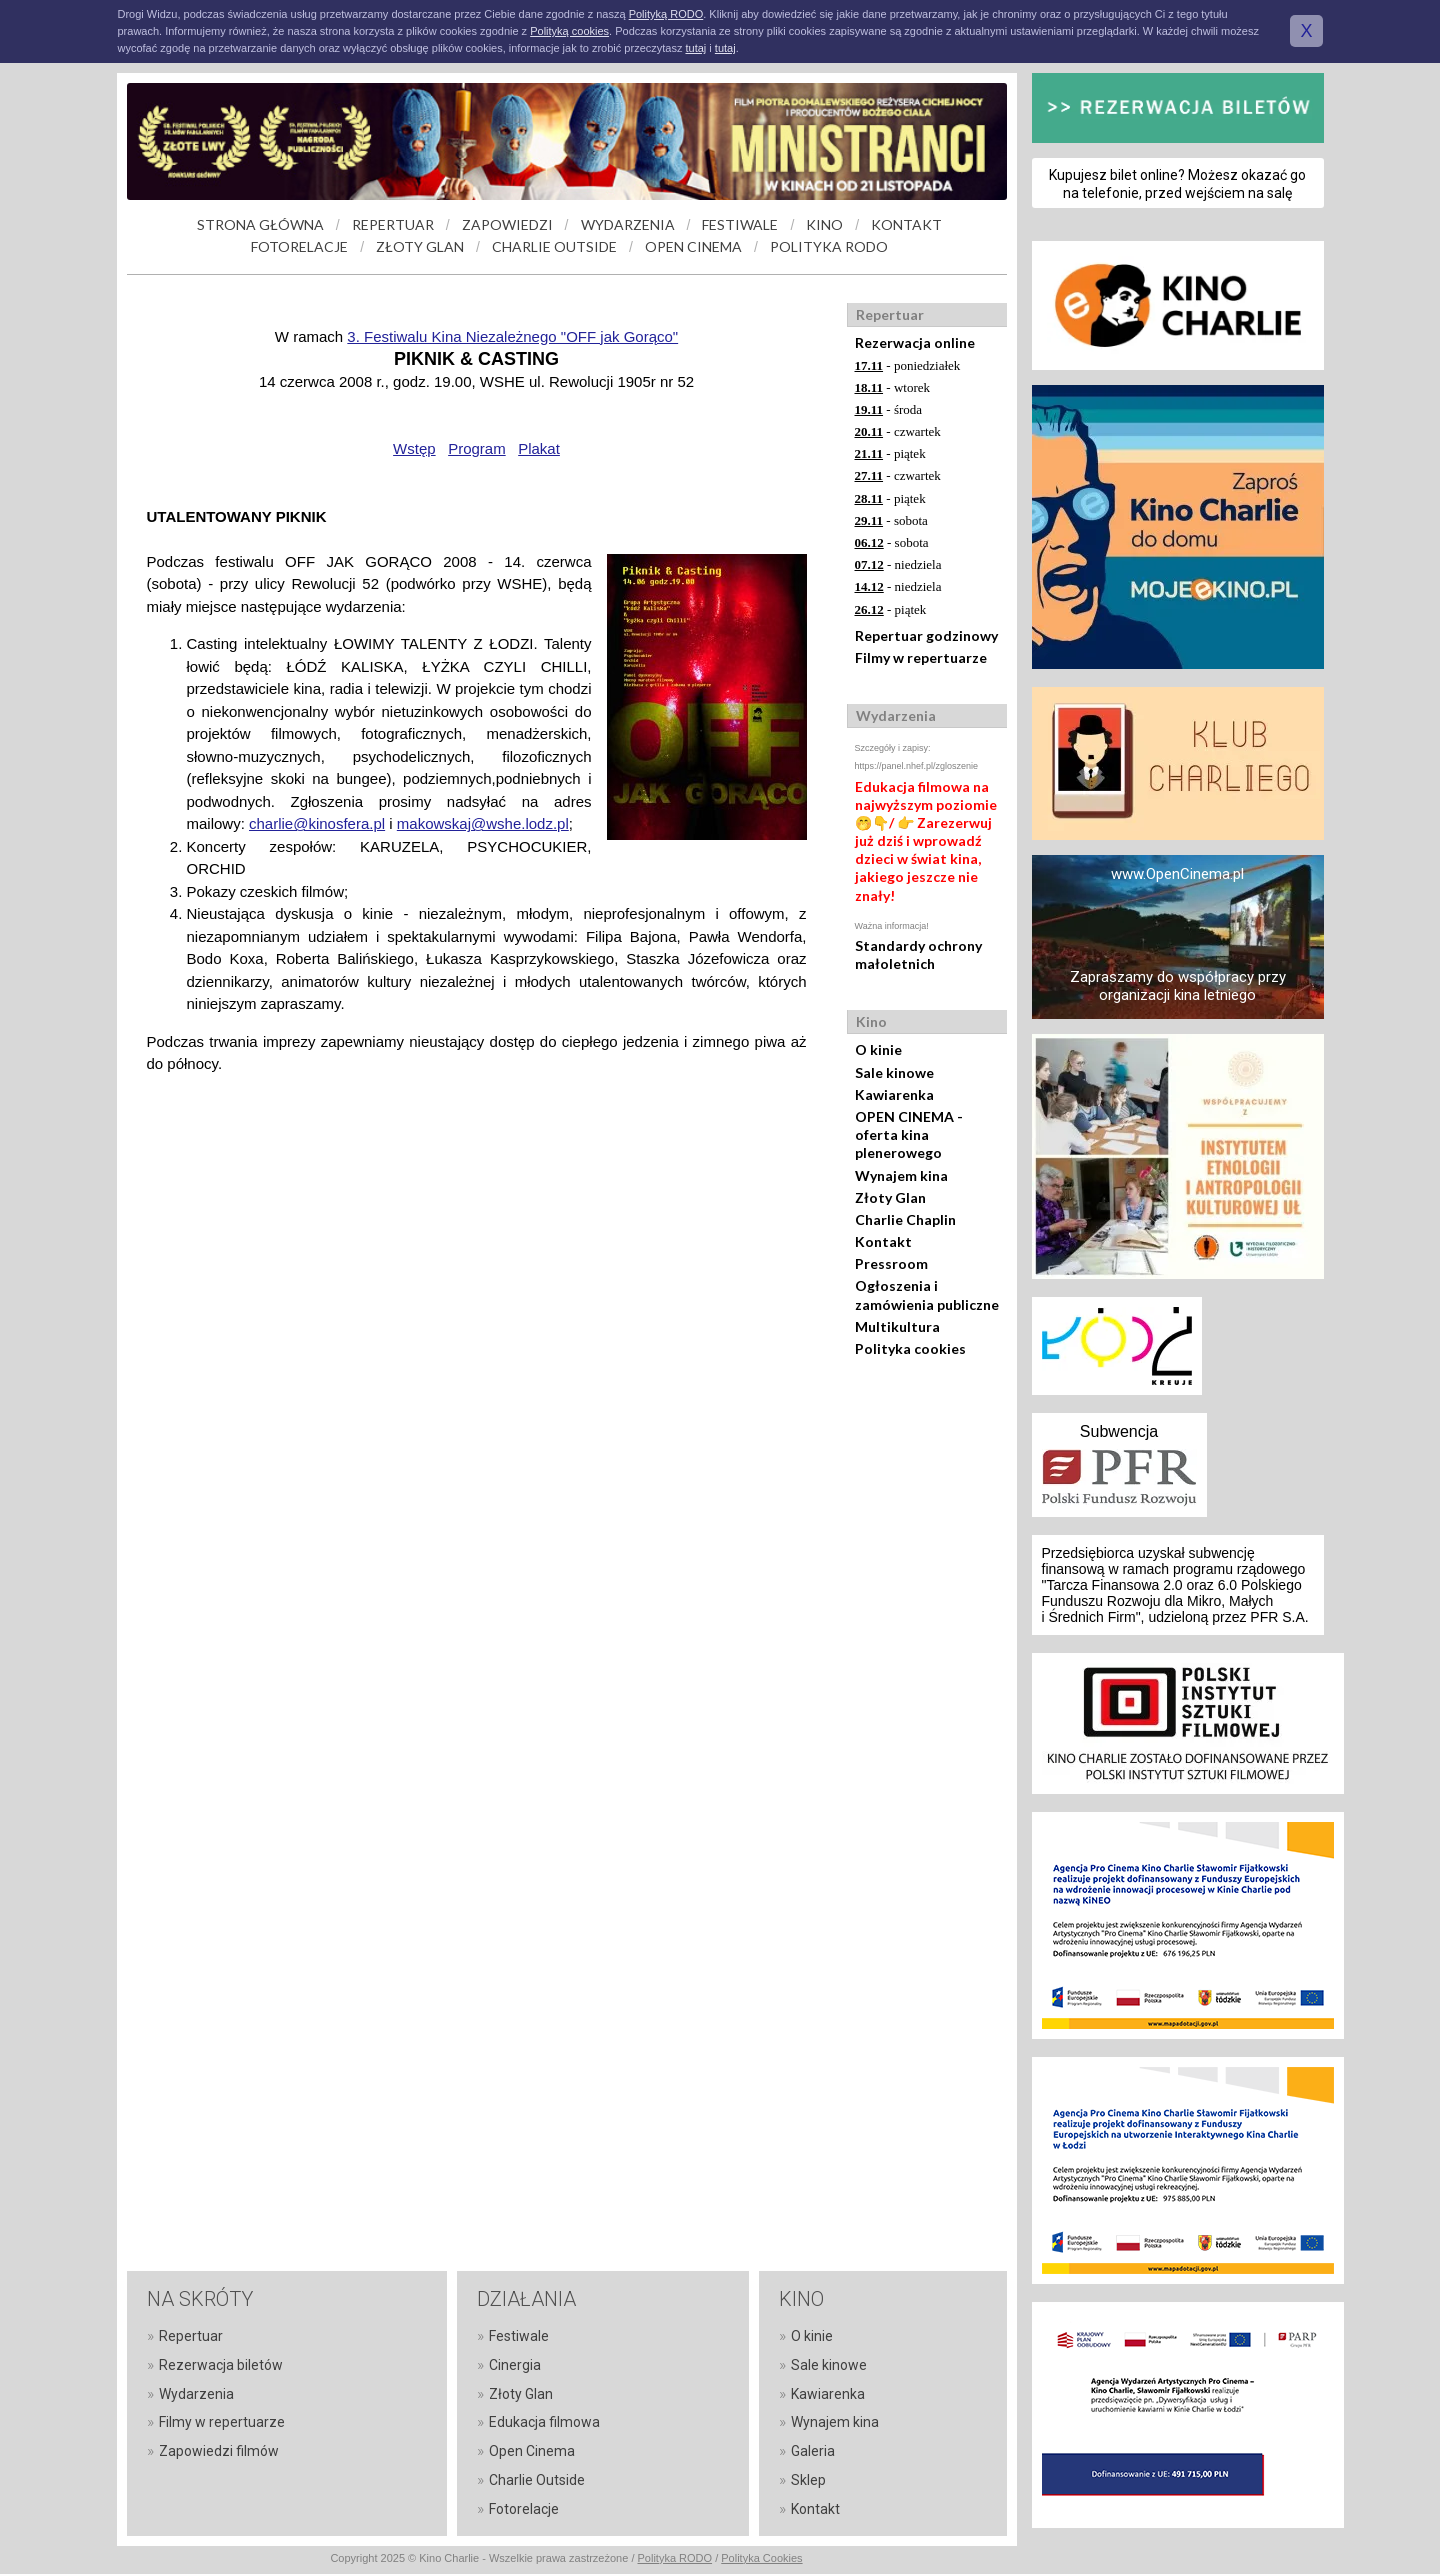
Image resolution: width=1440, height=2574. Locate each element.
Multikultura (897, 1326)
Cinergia (515, 2365)
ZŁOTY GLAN (420, 246)
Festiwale (519, 2336)
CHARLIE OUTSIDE (554, 246)
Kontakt (883, 1241)
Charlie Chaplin (905, 1219)
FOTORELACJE (299, 246)
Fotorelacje (524, 2509)
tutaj (695, 48)
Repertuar (191, 2336)
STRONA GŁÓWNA (260, 224)
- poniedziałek (908, 365)
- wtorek (892, 387)
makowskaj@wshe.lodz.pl (483, 823)
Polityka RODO (675, 2558)
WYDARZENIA (628, 224)
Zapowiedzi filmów (219, 2451)
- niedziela (898, 564)
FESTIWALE (740, 224)
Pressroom (891, 1263)
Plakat (539, 448)
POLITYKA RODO (829, 246)
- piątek (890, 453)
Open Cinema (532, 2451)
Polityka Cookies (761, 2558)
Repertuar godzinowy (926, 635)
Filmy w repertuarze (921, 657)
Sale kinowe (894, 1072)
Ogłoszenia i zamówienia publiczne (927, 1294)
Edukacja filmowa (544, 2422)
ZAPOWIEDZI (507, 224)
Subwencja (1119, 1431)
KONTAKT (906, 224)
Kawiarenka (894, 1094)
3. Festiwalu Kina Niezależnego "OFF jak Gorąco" (512, 336)
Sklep (808, 2480)
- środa (889, 409)
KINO (824, 224)
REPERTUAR (393, 224)
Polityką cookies (569, 31)
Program (477, 448)
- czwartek (898, 431)
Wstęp (414, 448)
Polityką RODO (666, 14)
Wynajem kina (901, 1175)
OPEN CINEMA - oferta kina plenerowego (909, 1134)
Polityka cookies (910, 1348)
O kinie (878, 1049)
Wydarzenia (196, 2394)
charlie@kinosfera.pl (317, 823)
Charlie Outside (537, 2480)
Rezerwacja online (915, 342)
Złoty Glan (890, 1197)
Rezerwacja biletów (221, 2365)
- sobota (891, 520)
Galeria (813, 2451)
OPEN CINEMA (693, 246)
